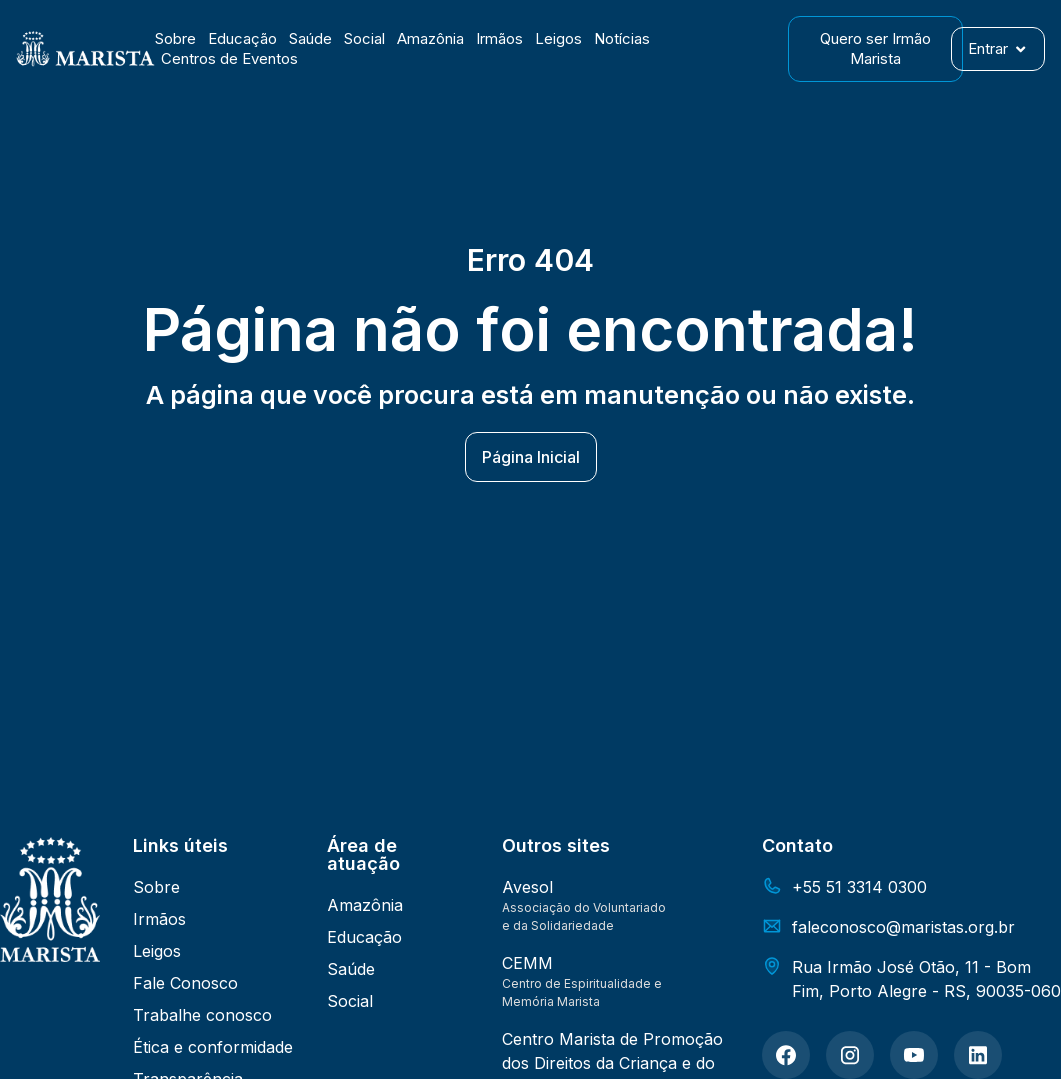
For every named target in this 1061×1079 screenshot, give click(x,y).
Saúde (310, 38)
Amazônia (430, 38)
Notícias (622, 38)
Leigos (558, 38)
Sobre (175, 38)
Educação (242, 38)
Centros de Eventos (229, 58)
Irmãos (499, 38)
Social (364, 38)
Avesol (527, 887)
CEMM (527, 963)
